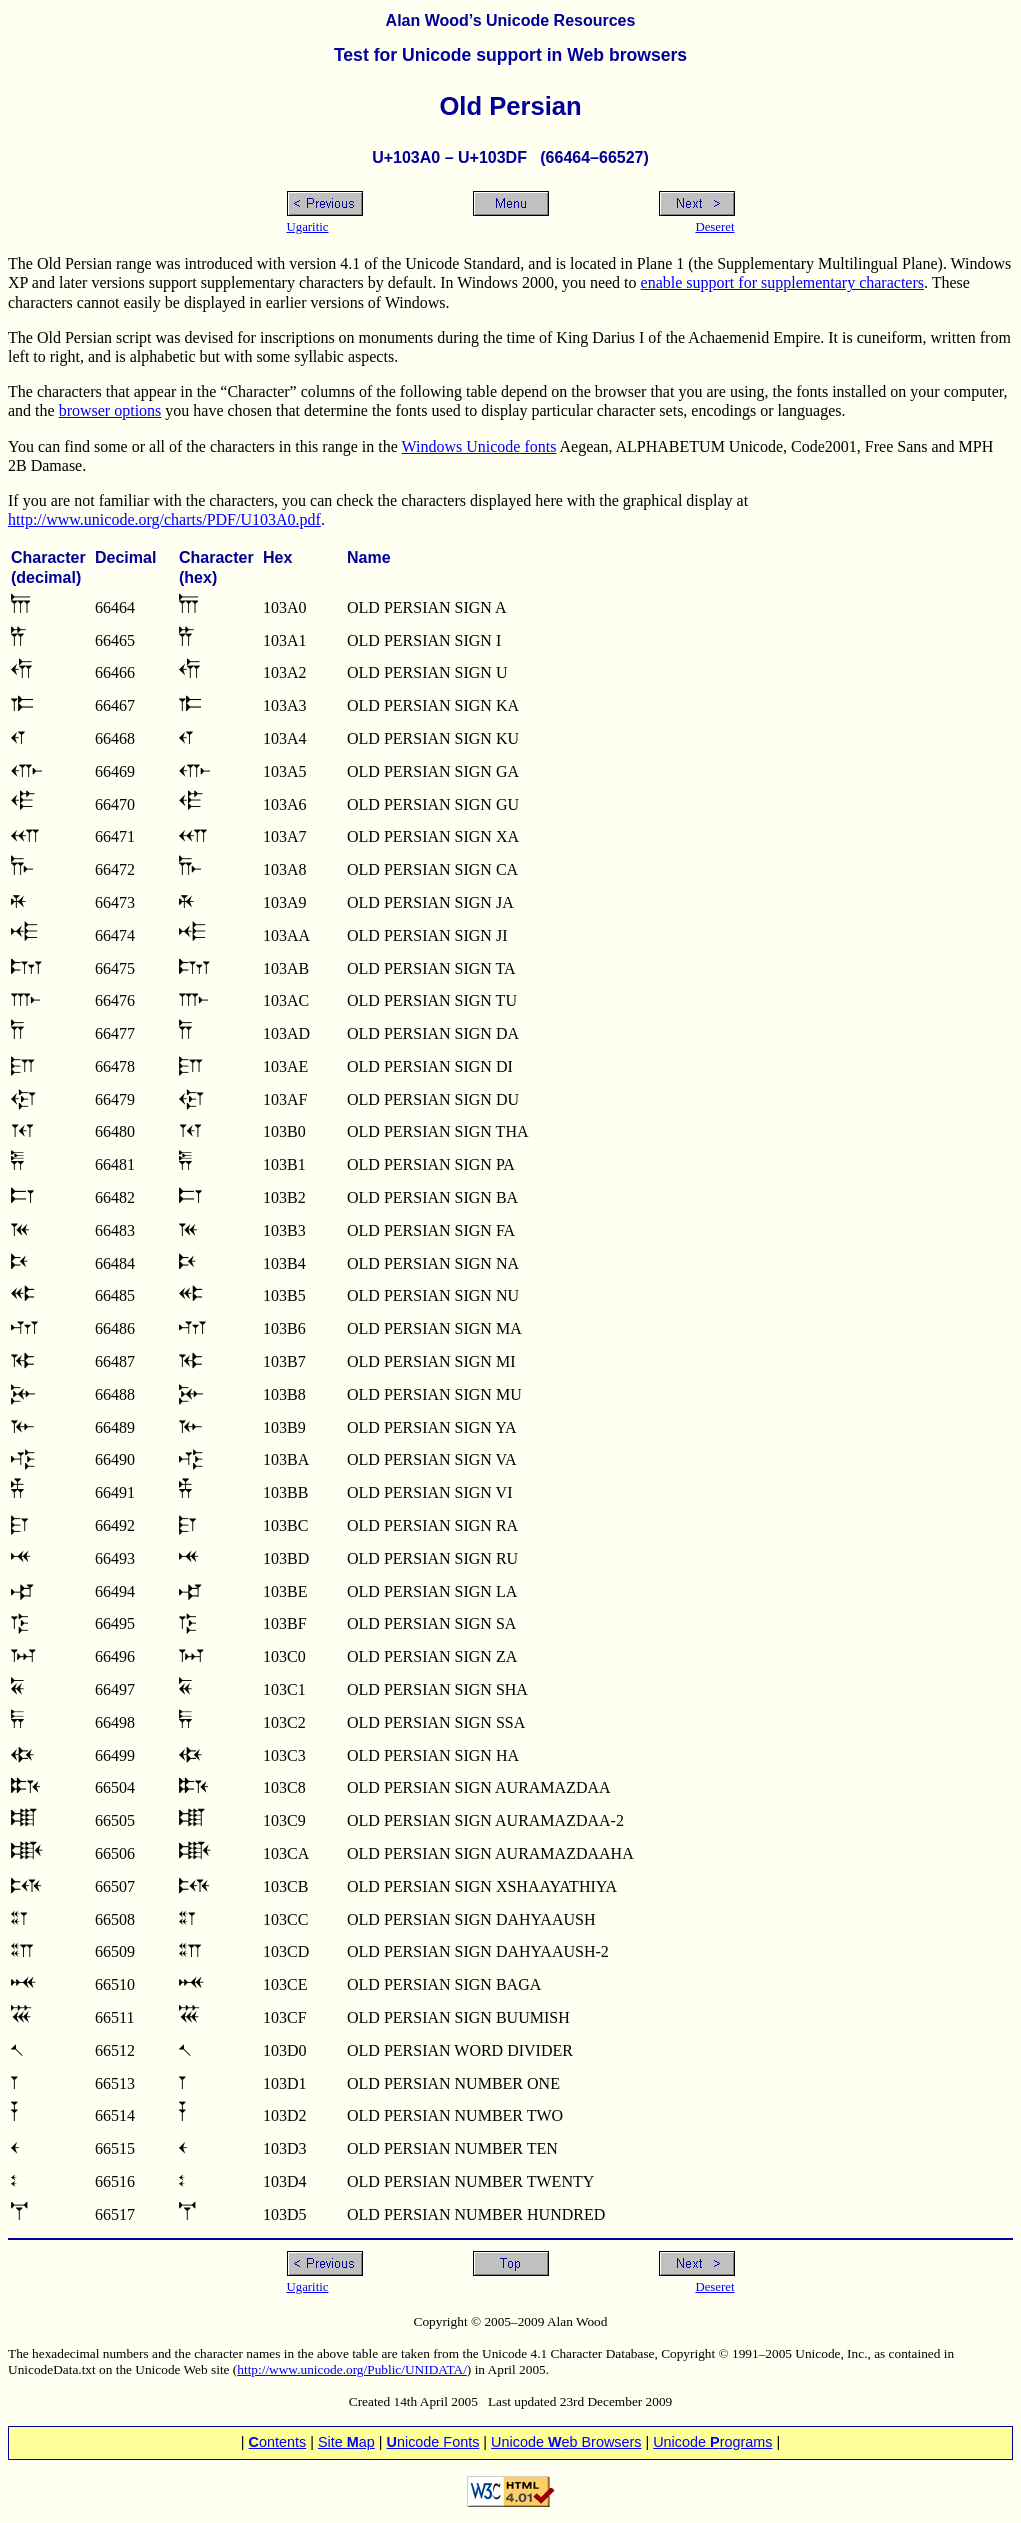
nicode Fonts (433, 2442)
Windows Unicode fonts (479, 446)
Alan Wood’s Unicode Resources (511, 20)
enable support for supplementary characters (782, 282)
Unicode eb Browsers (566, 2442)
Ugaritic (308, 227)
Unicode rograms (712, 2442)
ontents (278, 2442)
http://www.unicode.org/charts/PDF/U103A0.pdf (164, 519)
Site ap (346, 2442)
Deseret (714, 227)
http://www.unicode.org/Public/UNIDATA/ (352, 2369)
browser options (110, 410)
